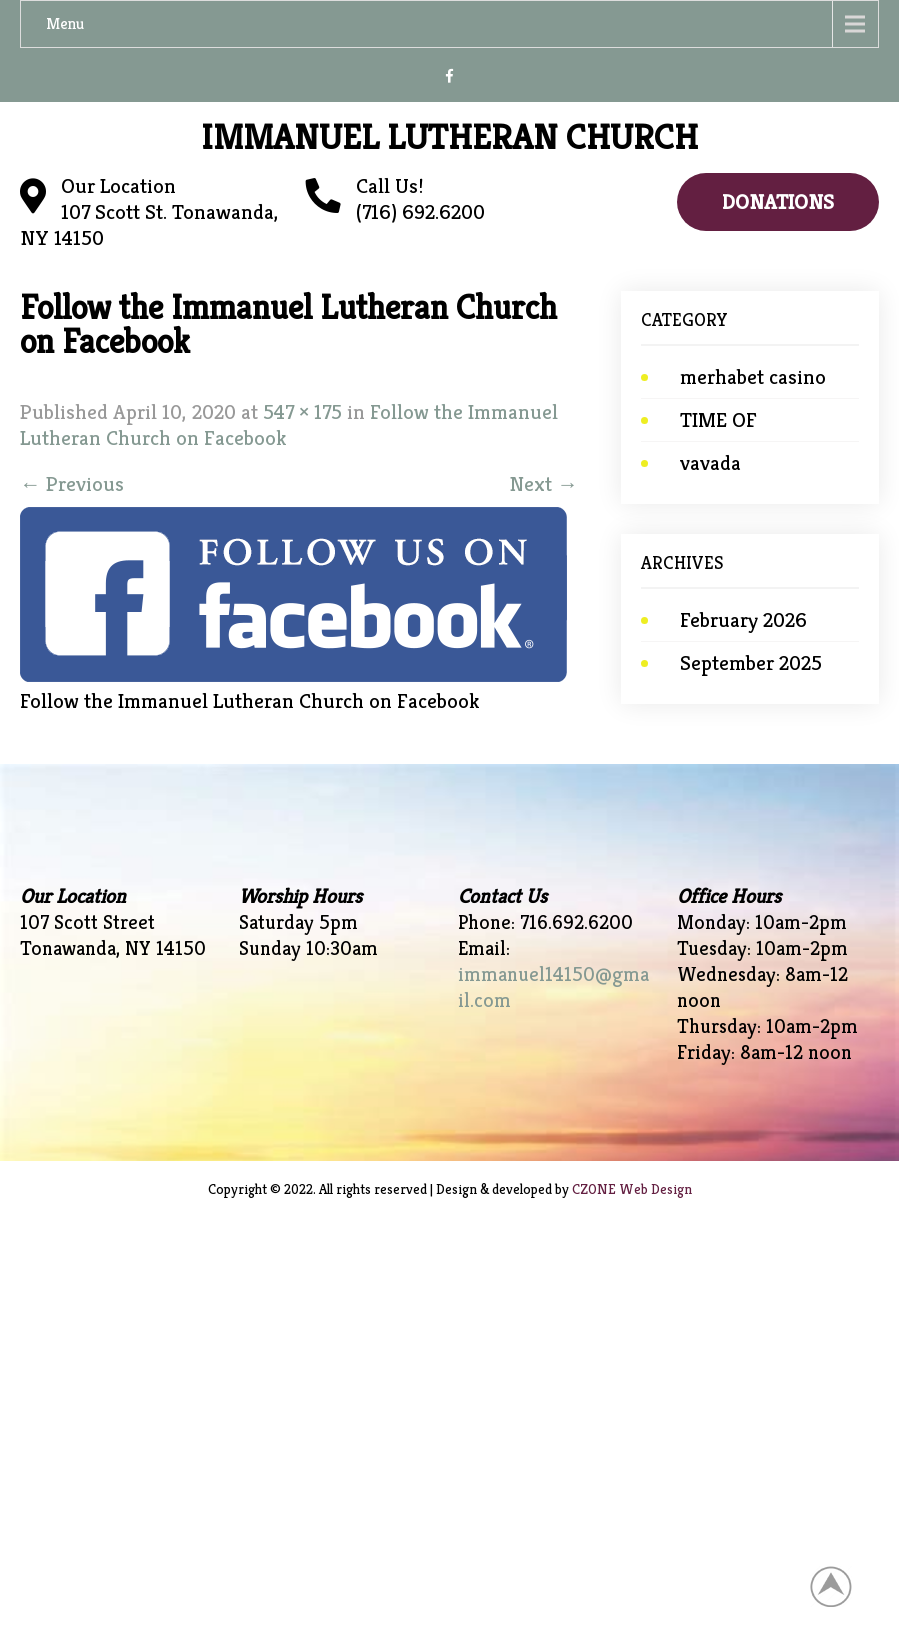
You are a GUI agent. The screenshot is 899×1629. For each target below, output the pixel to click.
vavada (710, 463)
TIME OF (718, 420)
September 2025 (751, 663)
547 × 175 (302, 412)
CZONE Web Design (632, 1189)
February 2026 (743, 620)
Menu (65, 23)
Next (543, 484)
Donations (778, 202)
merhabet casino (753, 377)
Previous (72, 484)
